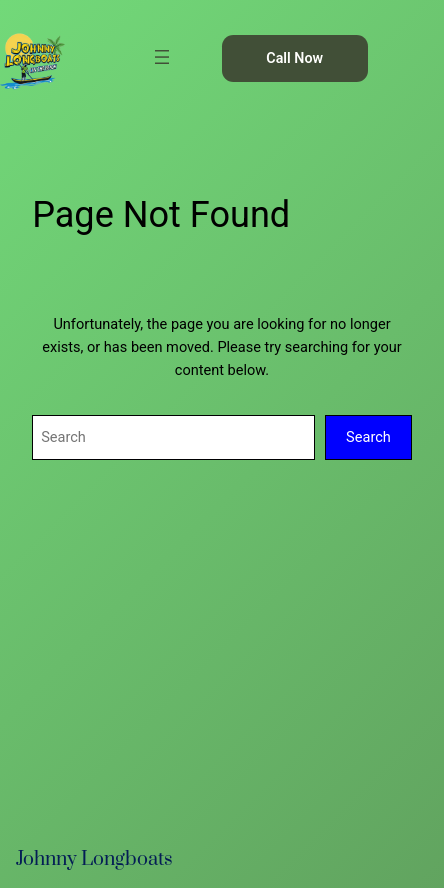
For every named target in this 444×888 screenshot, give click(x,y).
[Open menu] (162, 57)
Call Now (294, 58)
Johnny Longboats (94, 859)
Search (368, 437)
